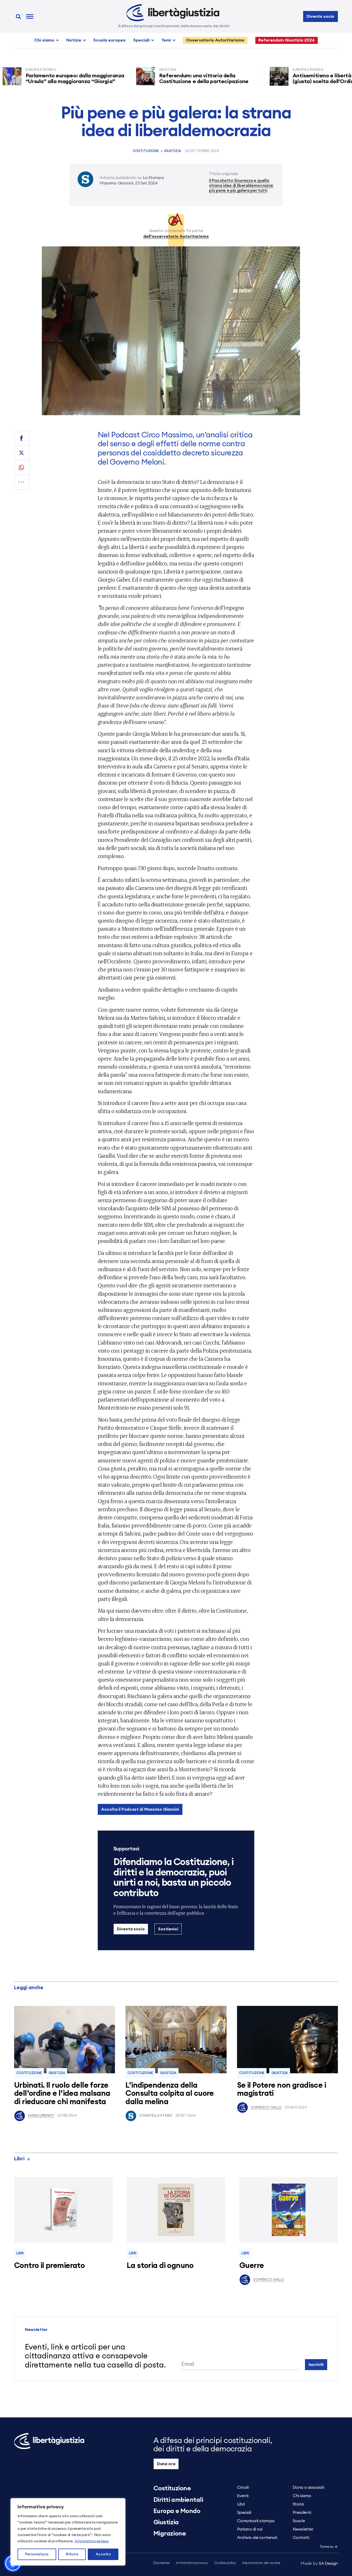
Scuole (299, 2521)
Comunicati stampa (255, 2521)
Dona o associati (308, 2487)
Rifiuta (72, 2554)
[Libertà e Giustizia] (172, 12)
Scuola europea (109, 40)
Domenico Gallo (259, 2107)
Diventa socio (320, 16)
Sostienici (168, 1929)
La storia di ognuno (160, 2266)
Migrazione (169, 2534)
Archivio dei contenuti (257, 2538)
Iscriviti (316, 2365)
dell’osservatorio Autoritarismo (176, 236)
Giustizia (172, 151)
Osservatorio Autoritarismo (215, 40)
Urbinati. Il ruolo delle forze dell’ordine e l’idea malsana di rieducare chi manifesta (62, 2094)
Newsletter (303, 2529)
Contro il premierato (49, 2266)
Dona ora (166, 2464)
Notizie (73, 40)
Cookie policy (225, 2563)
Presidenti (302, 2512)
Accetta (103, 2554)
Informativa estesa (91, 2541)
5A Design (319, 2563)
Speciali (141, 40)
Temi (166, 40)
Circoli (243, 2487)
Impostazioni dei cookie (261, 2563)
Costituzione (146, 151)
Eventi (243, 2496)
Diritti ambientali (178, 2500)
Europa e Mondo (176, 2511)
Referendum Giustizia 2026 (286, 40)
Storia (298, 2504)
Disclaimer (161, 2563)
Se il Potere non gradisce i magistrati (281, 2090)
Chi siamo (44, 40)
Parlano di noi (249, 2529)
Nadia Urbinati (34, 2115)
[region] (67, 2532)
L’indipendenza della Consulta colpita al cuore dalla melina (169, 2094)
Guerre (251, 2266)
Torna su (329, 2547)
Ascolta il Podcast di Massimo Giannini (140, 1809)
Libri (22, 2158)
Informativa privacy (192, 2563)
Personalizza (36, 2554)
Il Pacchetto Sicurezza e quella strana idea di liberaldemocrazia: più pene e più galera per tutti (241, 185)
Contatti (301, 2538)
